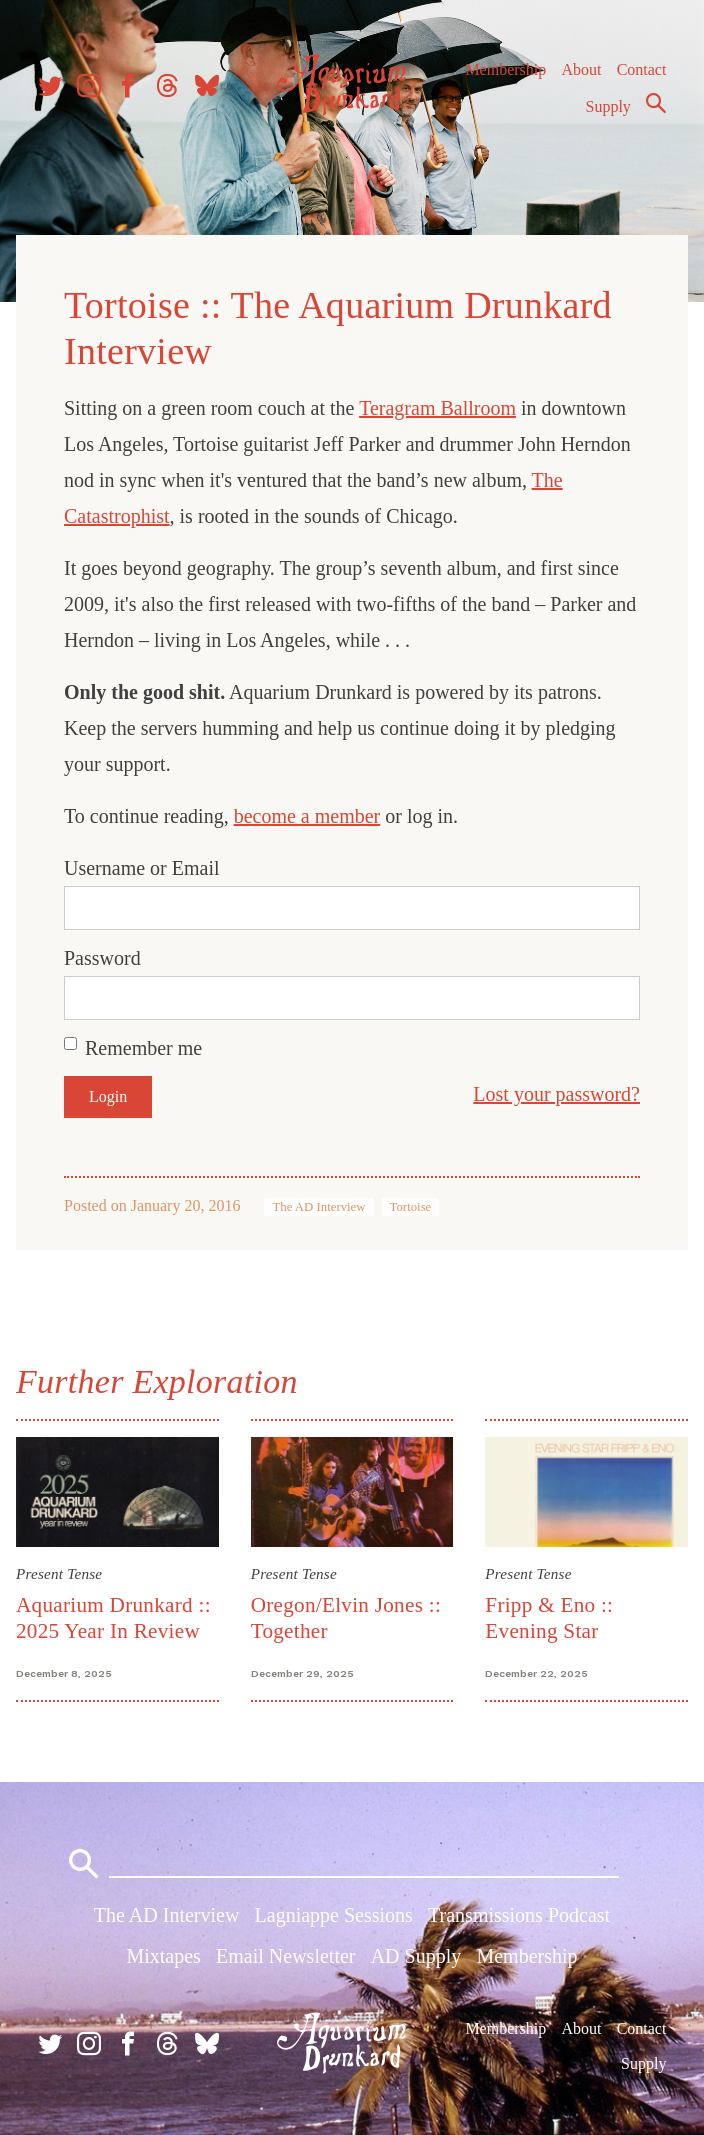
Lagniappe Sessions (334, 1915)
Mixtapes (163, 1956)
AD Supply (416, 1956)
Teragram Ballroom (437, 408)
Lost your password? (556, 1094)
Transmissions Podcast (519, 1915)
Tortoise (411, 1207)
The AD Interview (318, 1207)
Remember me (143, 1048)
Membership (505, 69)
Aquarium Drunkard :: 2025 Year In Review (113, 1617)
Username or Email (142, 868)
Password (102, 958)
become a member (307, 816)
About (581, 69)
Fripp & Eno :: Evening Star (549, 1617)
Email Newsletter (285, 1956)
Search (656, 103)
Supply (608, 106)
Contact (642, 69)
